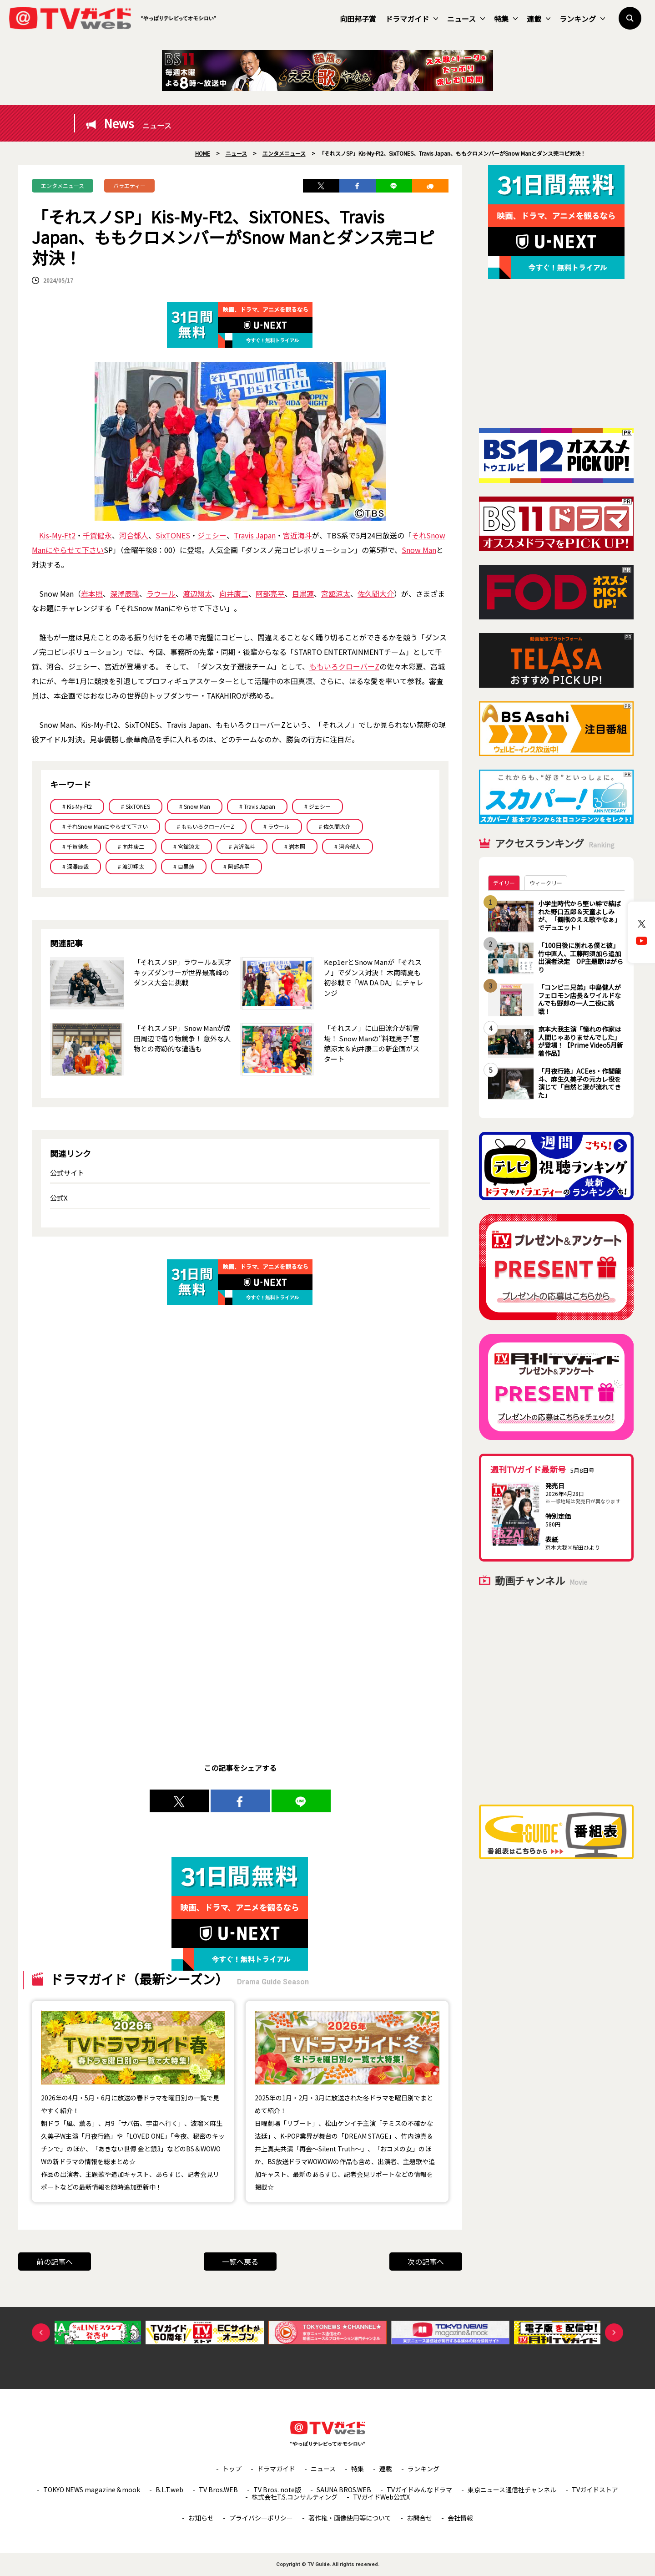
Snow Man (419, 549)
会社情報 (460, 2518)
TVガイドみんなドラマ (419, 2489)
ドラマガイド (411, 18)
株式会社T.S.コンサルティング (295, 2497)
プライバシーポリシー (261, 2518)
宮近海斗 (297, 535)
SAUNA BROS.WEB (344, 2489)
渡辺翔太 (197, 593)
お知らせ (201, 2518)
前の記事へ (54, 2261)
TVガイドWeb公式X (381, 2497)
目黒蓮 (303, 593)
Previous (41, 2332)
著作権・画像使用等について (349, 2518)
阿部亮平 (270, 593)
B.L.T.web (169, 2489)
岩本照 (92, 593)
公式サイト (67, 1172)
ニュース (466, 18)
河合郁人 (133, 535)
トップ (232, 2468)
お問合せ (419, 2518)
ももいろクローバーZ (344, 666)
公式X (59, 1197)
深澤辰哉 (124, 593)
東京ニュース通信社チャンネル (512, 2489)
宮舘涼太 (335, 593)
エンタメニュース (62, 185)
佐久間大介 (376, 593)
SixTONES (173, 535)
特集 (506, 18)
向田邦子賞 (358, 18)
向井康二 (233, 593)
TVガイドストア (595, 2489)
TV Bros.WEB (218, 2489)
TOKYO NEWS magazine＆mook (91, 2489)
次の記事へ (426, 2261)
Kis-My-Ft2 (57, 535)
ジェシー (212, 535)
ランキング (582, 18)
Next (614, 2332)
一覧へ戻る (240, 2261)
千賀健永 (97, 535)
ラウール (161, 593)
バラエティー (129, 185)
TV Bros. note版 (277, 2489)
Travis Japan (255, 535)
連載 (538, 18)
